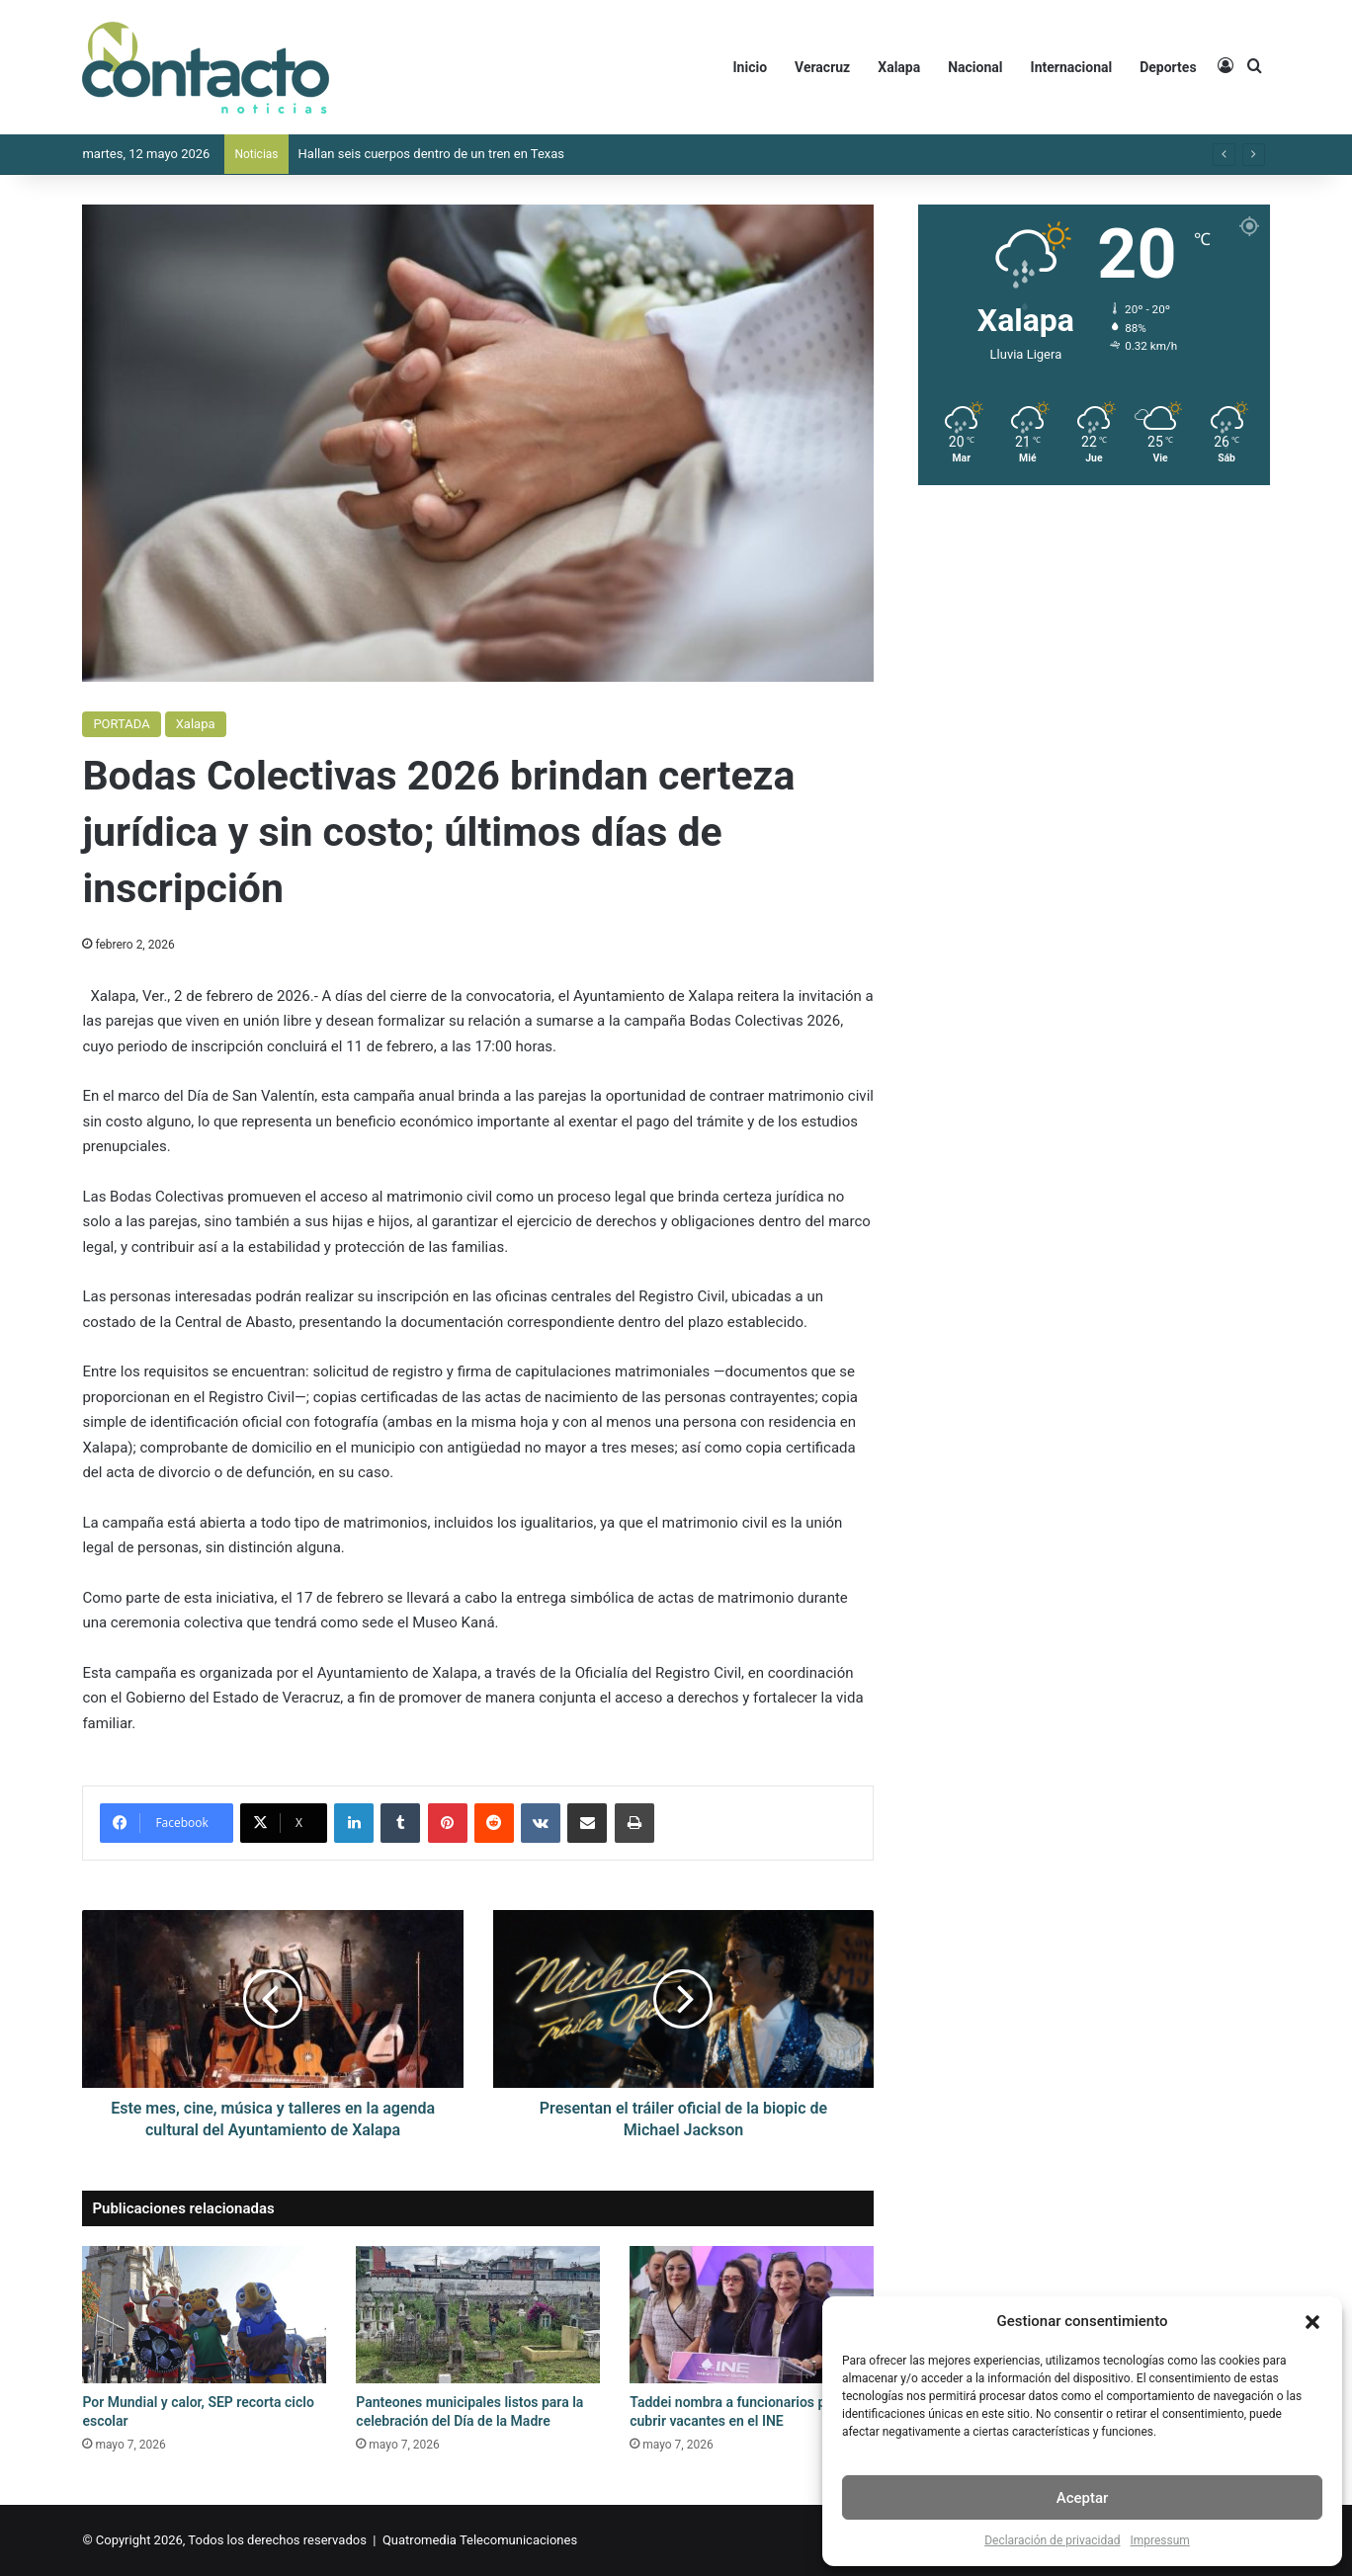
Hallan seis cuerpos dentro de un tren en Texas (431, 153)
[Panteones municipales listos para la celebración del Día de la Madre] (478, 2314)
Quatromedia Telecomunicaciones (479, 2540)
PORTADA (121, 723)
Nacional (975, 67)
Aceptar (1082, 2498)
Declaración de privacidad (1052, 2540)
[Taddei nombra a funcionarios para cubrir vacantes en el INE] (752, 2314)
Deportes (1168, 67)
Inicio (750, 67)
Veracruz (822, 67)
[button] (1312, 2322)
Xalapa (899, 67)
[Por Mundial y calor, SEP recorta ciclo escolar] (204, 2314)
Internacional (1072, 67)
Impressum (1159, 2540)
